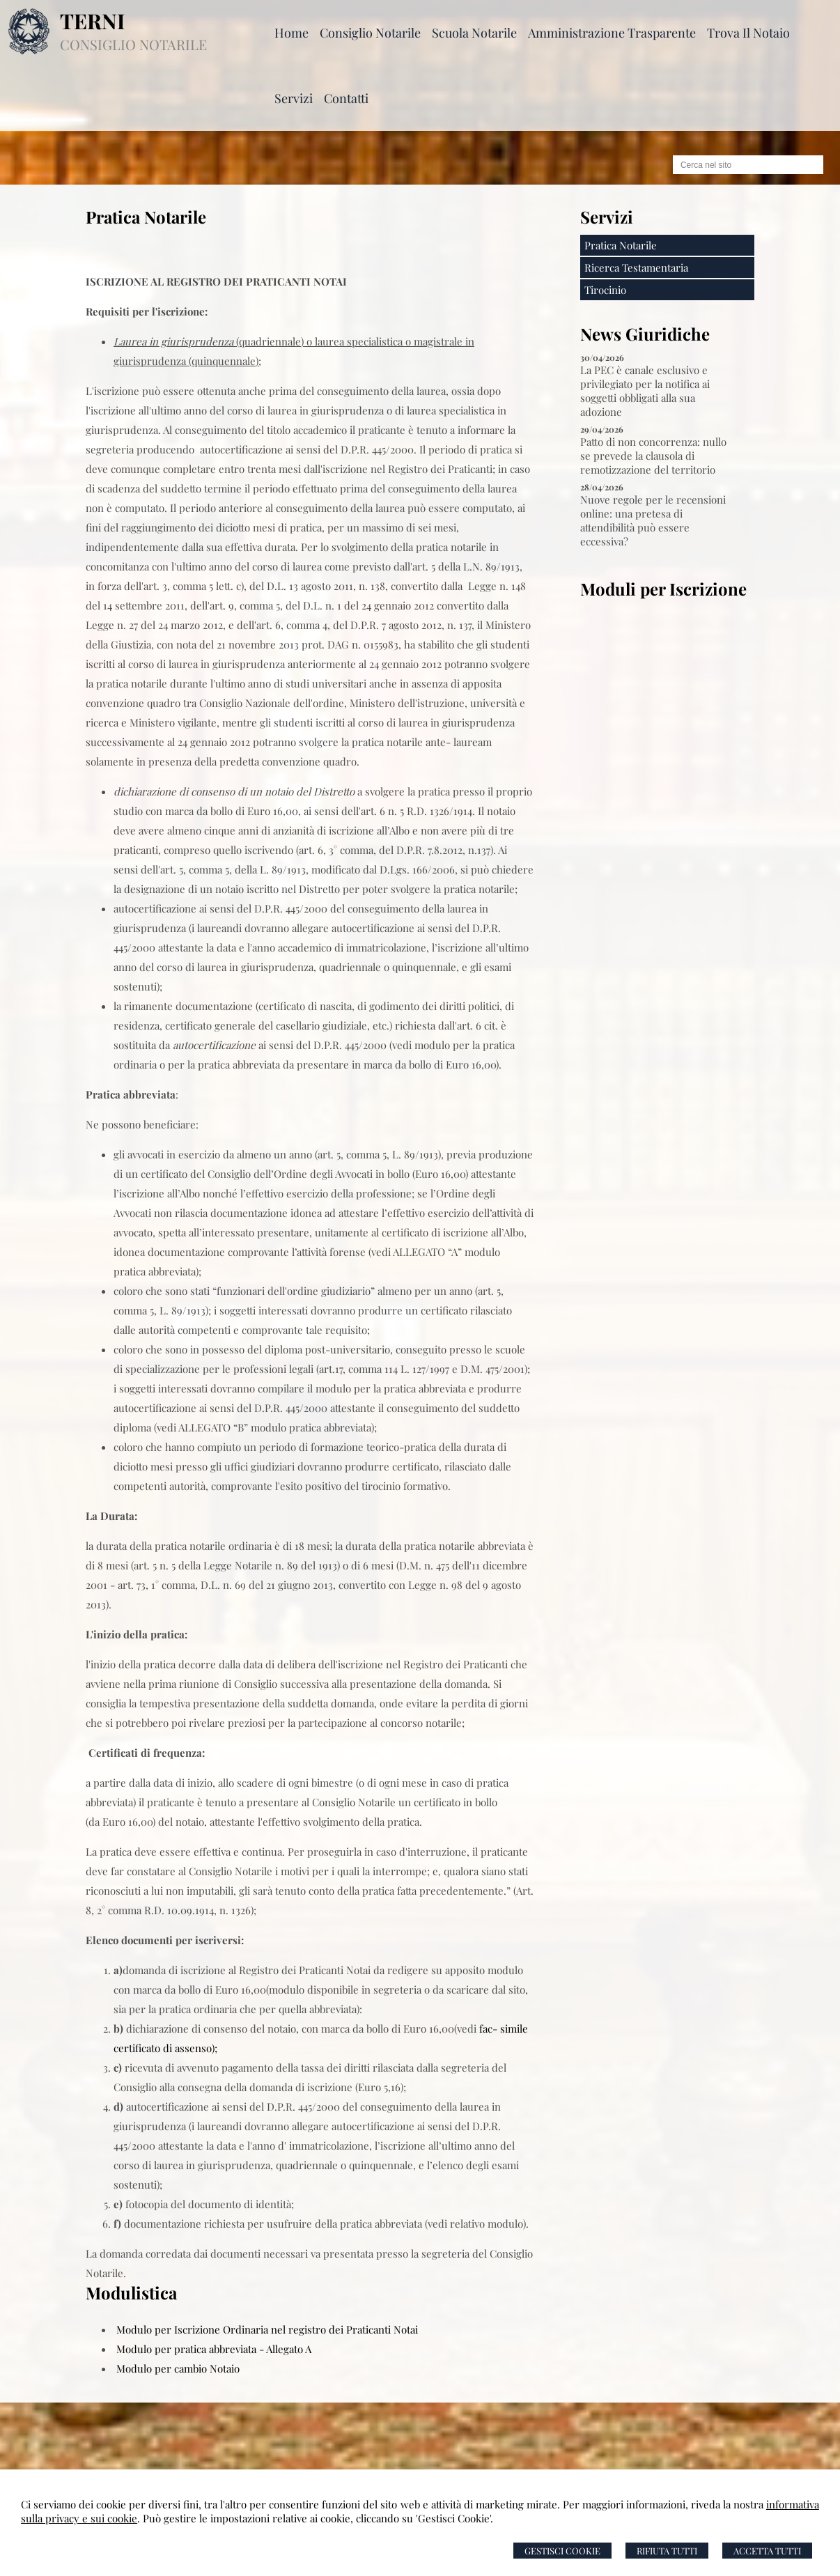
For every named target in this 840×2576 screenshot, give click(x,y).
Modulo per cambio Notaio (178, 2368)
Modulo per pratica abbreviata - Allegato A (213, 2349)
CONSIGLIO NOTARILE (133, 44)
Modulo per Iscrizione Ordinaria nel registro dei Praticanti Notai (267, 2329)
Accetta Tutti (767, 2550)
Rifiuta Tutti (667, 2550)
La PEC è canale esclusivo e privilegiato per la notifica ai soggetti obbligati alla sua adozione (645, 391)
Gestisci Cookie (562, 2550)
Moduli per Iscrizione (663, 588)
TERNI (92, 21)
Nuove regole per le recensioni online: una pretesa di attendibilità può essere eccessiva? (653, 520)
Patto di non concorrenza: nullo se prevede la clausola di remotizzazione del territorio (653, 455)
